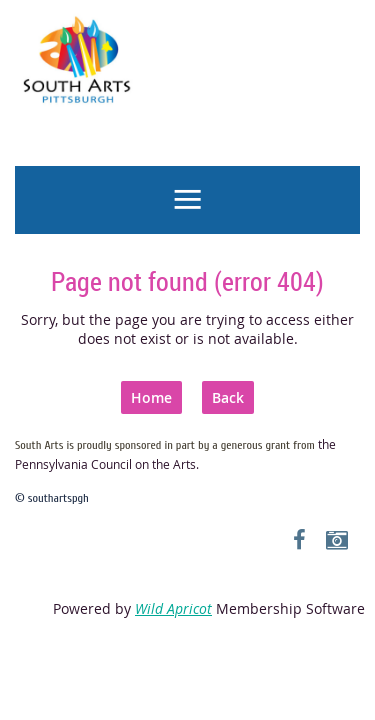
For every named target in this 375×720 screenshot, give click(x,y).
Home (151, 397)
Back (228, 397)
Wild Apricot (173, 608)
